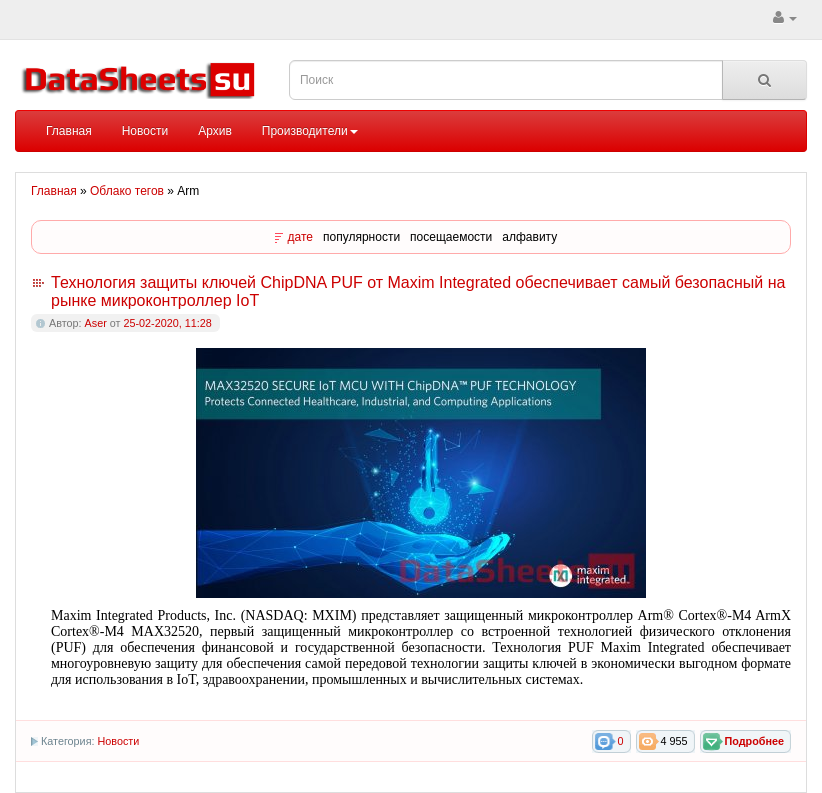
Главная (69, 131)
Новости (145, 131)
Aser (96, 323)
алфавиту (529, 237)
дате (300, 237)
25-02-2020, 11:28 (167, 323)
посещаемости (451, 237)
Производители (310, 131)
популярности (361, 237)
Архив (215, 131)
